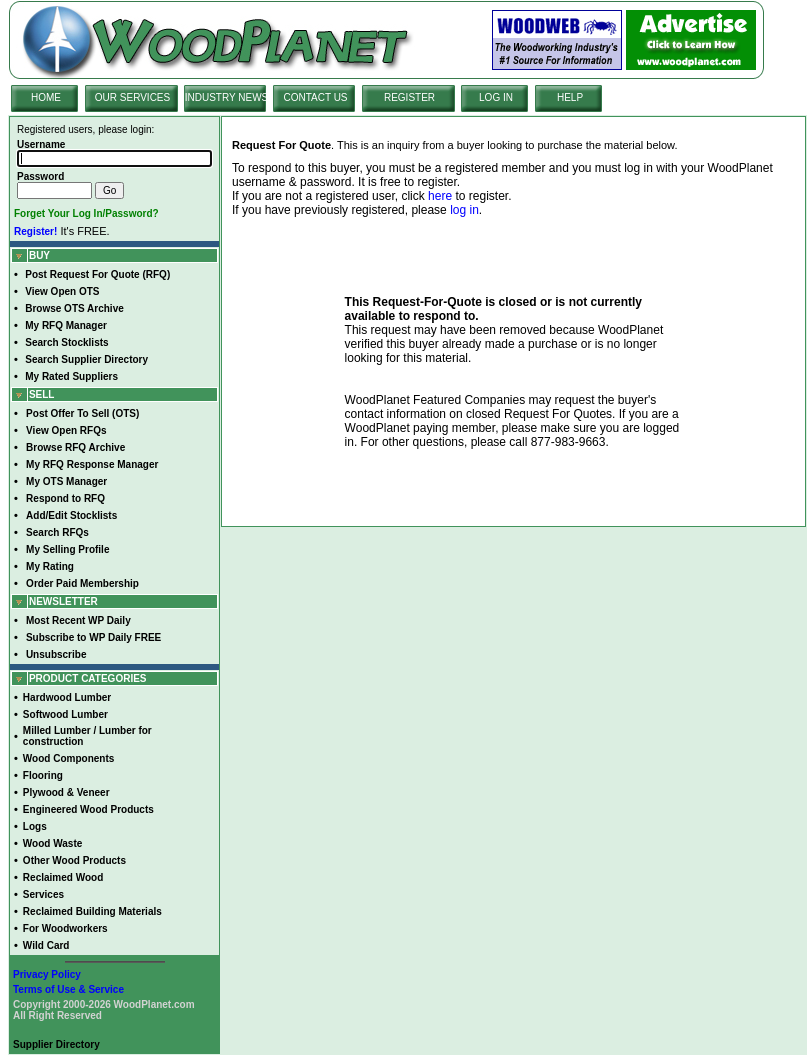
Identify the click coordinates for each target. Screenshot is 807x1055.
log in (464, 210)
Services (43, 894)
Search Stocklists (66, 342)
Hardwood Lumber (67, 697)
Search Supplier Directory (86, 359)
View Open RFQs (66, 430)
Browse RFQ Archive (75, 447)
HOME (46, 97)
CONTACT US (315, 97)
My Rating (50, 566)
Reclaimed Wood (63, 877)
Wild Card (46, 945)
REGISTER (409, 97)
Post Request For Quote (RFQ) (97, 274)
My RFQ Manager (66, 325)
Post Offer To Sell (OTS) (82, 413)
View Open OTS (62, 291)
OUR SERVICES (132, 97)
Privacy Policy (47, 974)
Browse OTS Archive (74, 308)
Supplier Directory (56, 1044)
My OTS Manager (66, 481)
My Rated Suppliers (71, 376)
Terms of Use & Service (68, 989)
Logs (35, 826)
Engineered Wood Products (88, 809)
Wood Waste (52, 843)
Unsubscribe (56, 654)
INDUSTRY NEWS (227, 97)
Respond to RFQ (65, 498)
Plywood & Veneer (66, 792)
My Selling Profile (67, 549)
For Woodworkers (65, 928)
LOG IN (496, 97)
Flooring (43, 775)
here (440, 196)
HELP (570, 97)
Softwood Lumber (65, 714)
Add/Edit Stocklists (71, 515)
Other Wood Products (74, 860)
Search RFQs (57, 532)
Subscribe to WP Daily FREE (93, 637)
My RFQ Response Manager (92, 464)
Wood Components (68, 758)
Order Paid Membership (82, 583)
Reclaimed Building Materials (92, 911)
